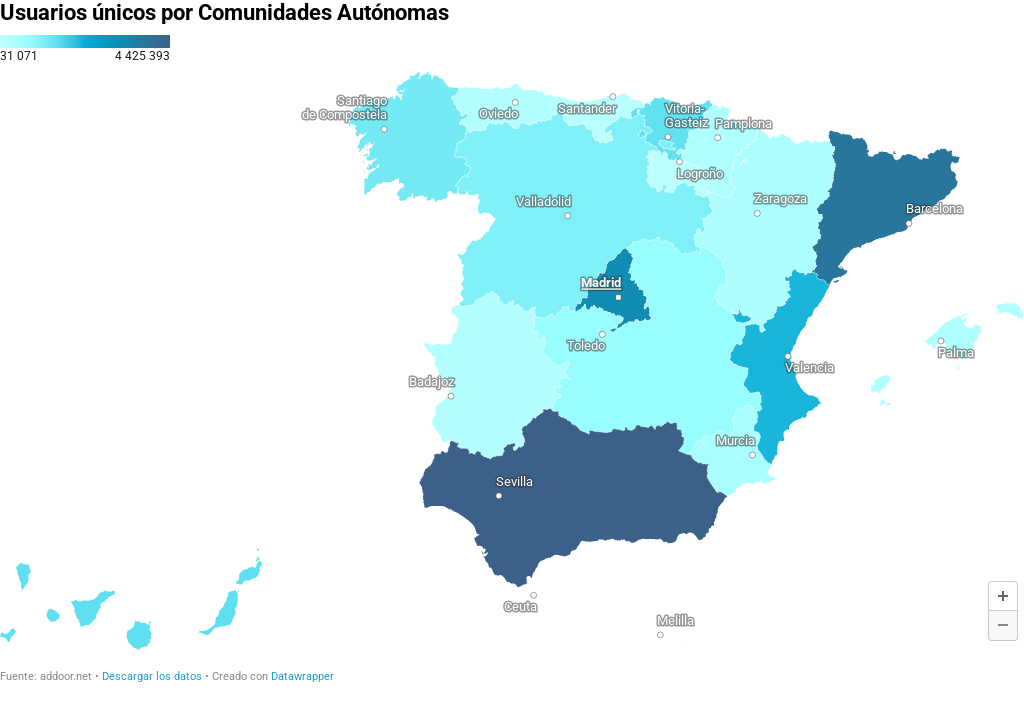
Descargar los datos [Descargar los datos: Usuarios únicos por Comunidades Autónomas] (152, 676)
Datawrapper (302, 676)
